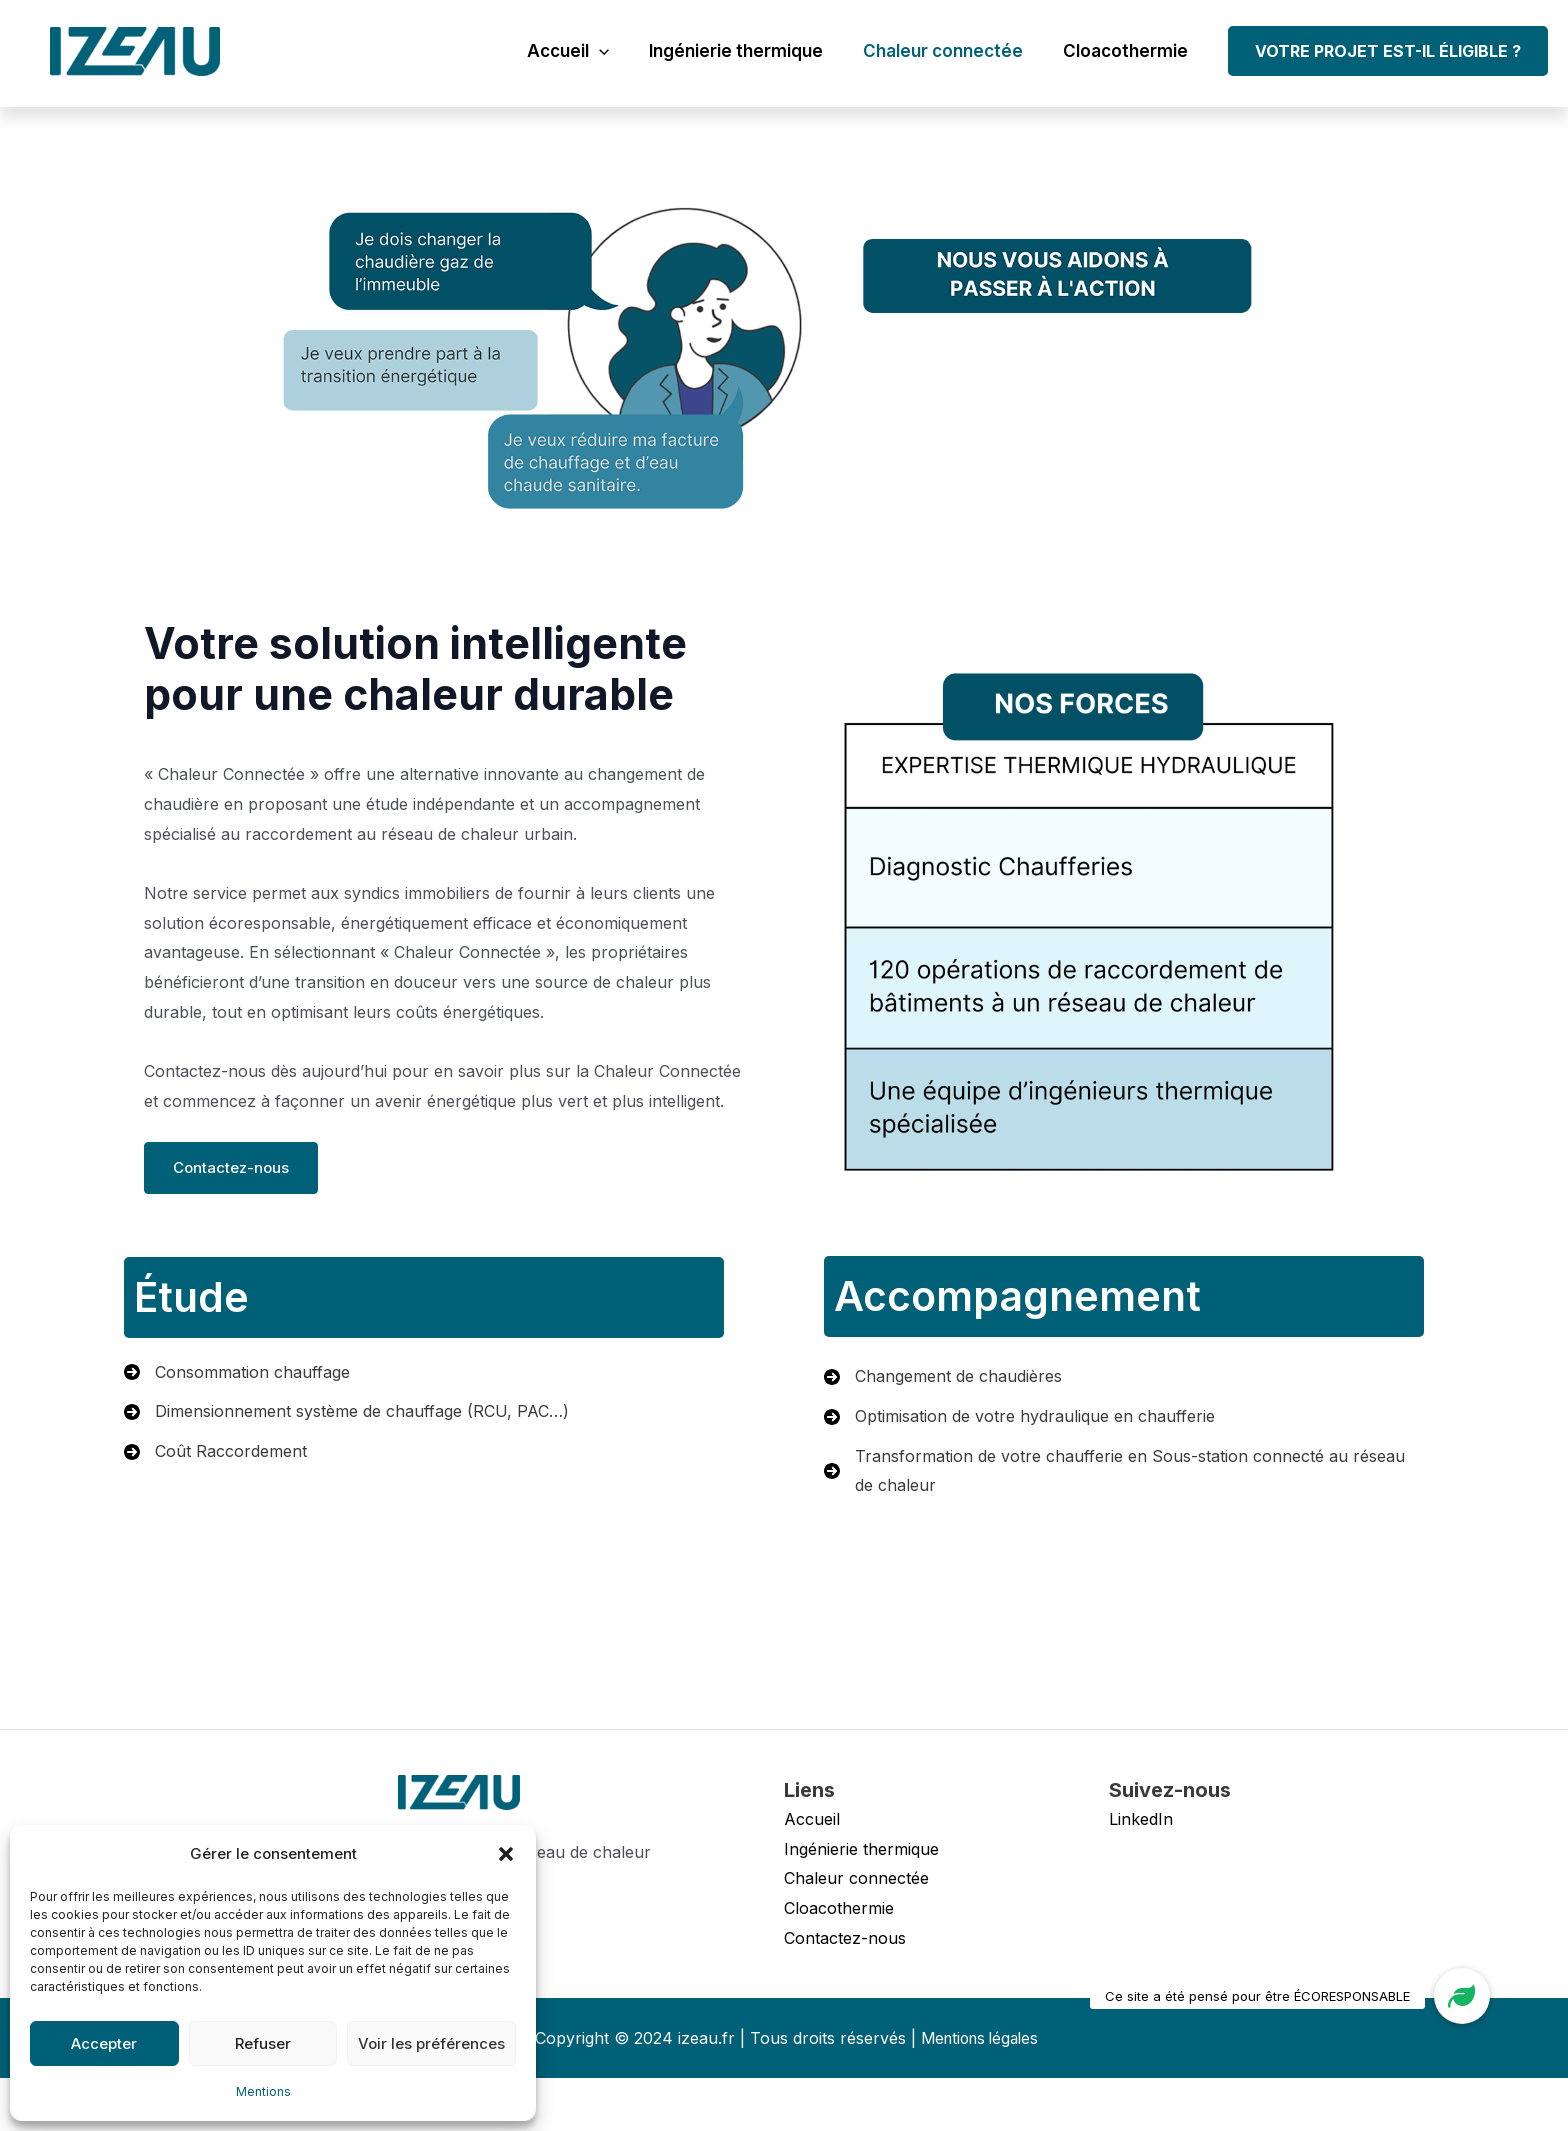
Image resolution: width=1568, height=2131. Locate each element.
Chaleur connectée (952, 51)
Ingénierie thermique (751, 51)
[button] (506, 1854)
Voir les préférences (431, 2043)
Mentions (263, 2091)
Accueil (589, 51)
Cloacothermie (1128, 51)
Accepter (104, 2043)
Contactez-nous (240, 1191)
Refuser (263, 2043)
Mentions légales (979, 2090)
